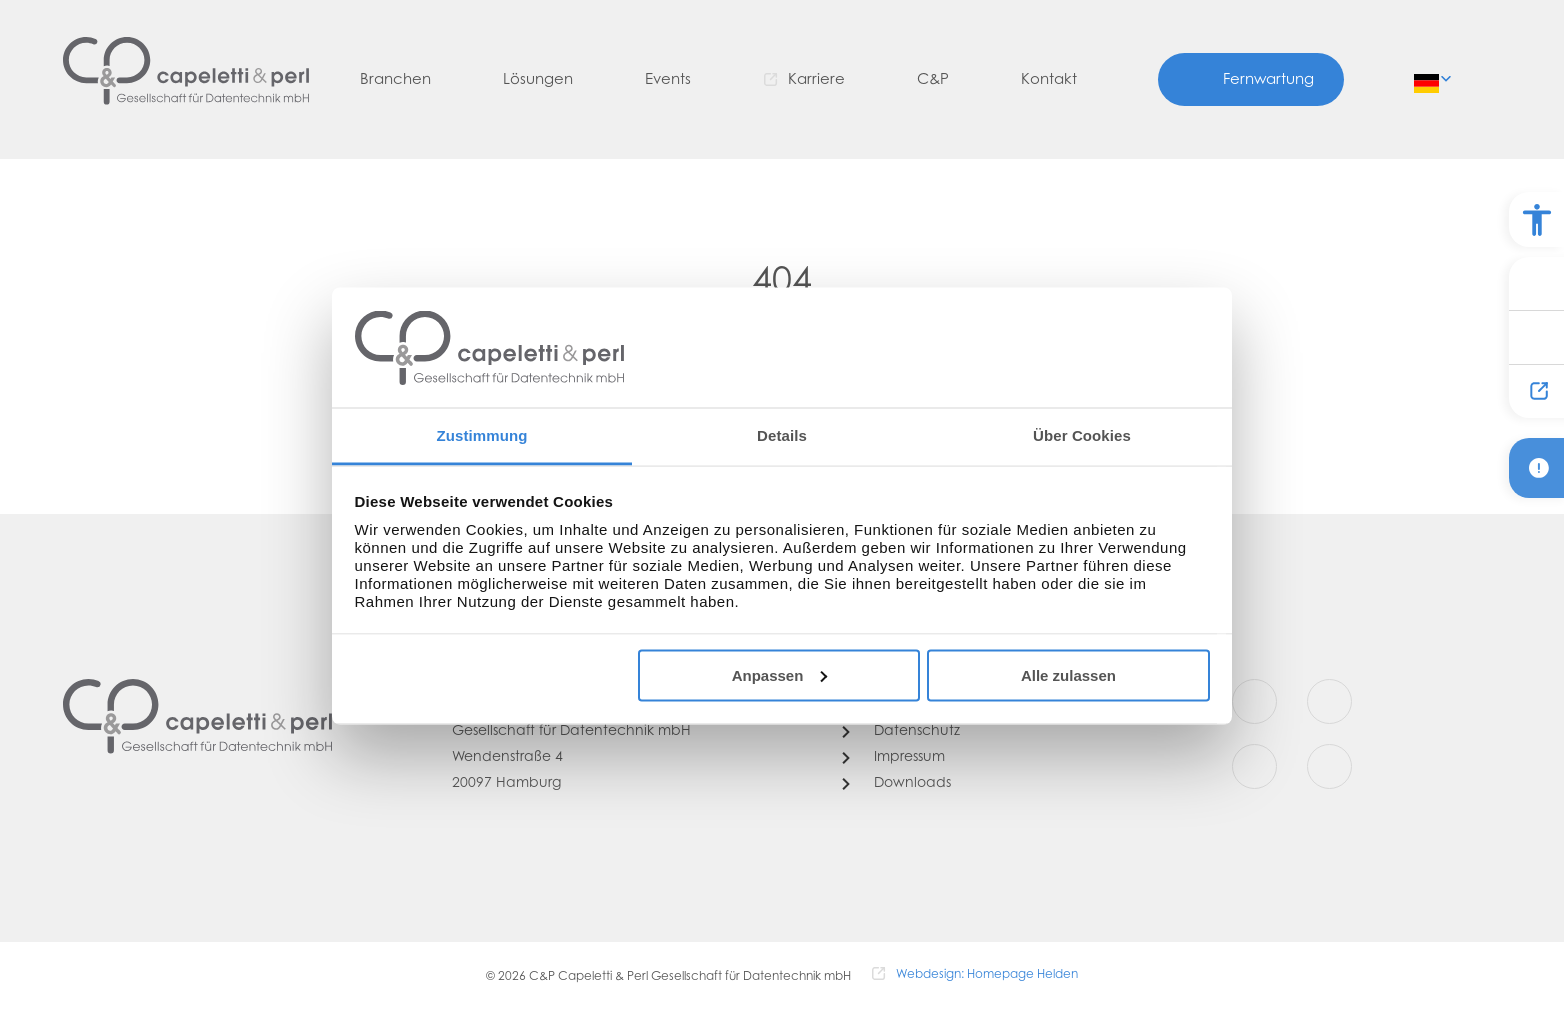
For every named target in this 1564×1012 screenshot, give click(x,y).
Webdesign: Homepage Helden (987, 975)
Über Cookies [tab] (1082, 435)
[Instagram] (1329, 701)
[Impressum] (893, 758)
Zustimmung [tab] (482, 435)
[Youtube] (1254, 766)
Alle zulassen (1068, 674)
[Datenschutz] (901, 732)
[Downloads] (896, 784)
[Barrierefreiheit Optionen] (1536, 219)
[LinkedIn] (1329, 766)
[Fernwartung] (1251, 79)
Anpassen (780, 674)
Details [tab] (782, 435)
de (1428, 77)
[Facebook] (1254, 701)
